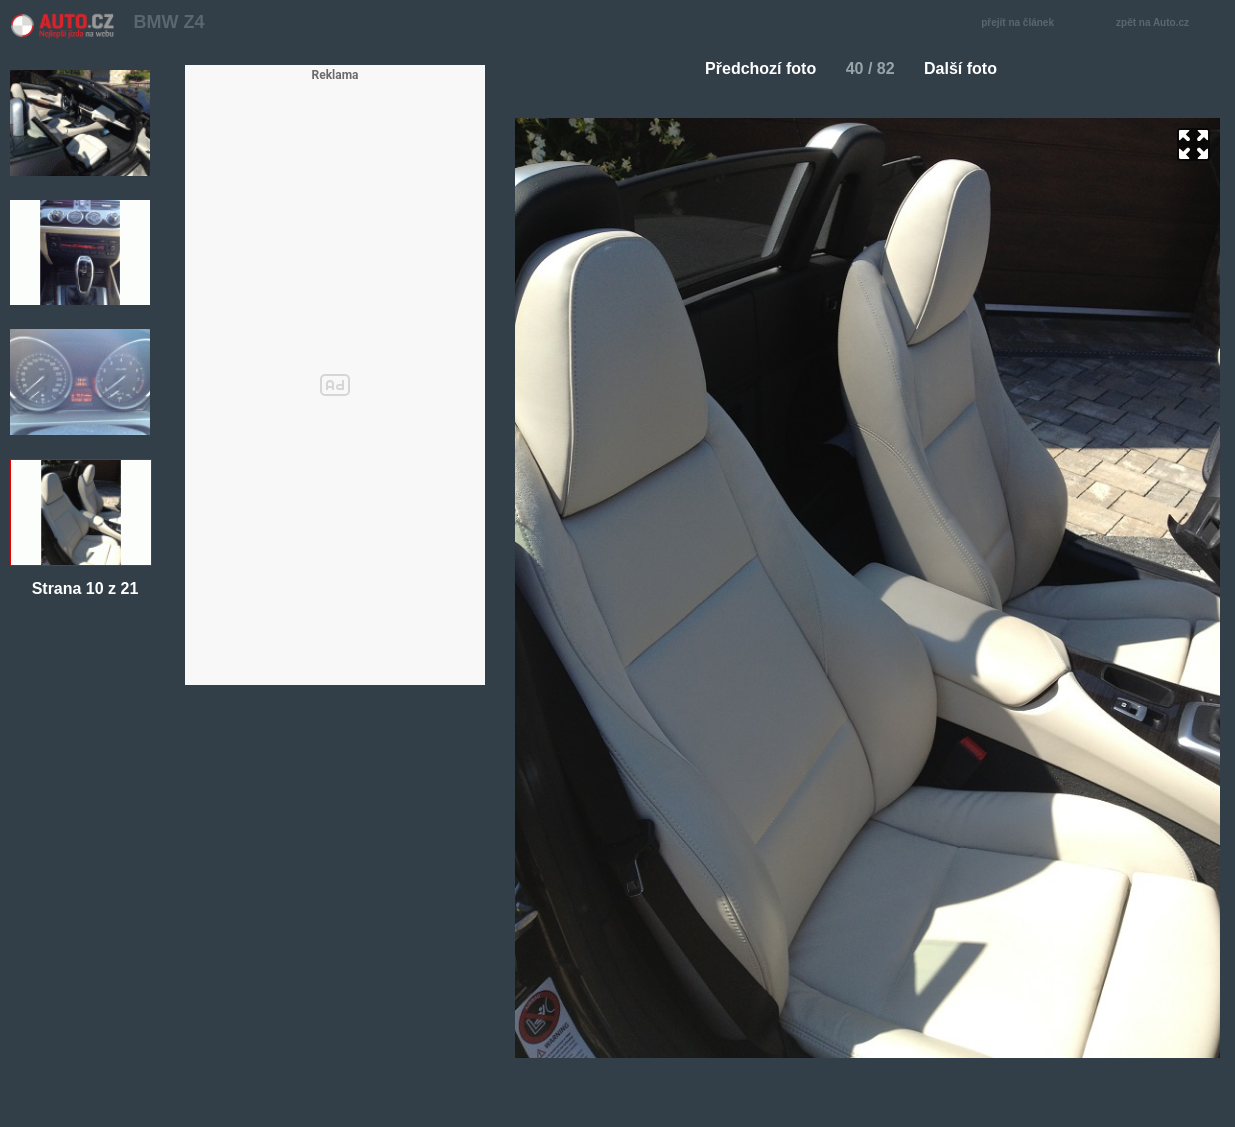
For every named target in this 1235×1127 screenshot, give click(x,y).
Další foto (968, 68)
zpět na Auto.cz (1163, 23)
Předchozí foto (752, 68)
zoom (1193, 144)
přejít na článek (1023, 23)
